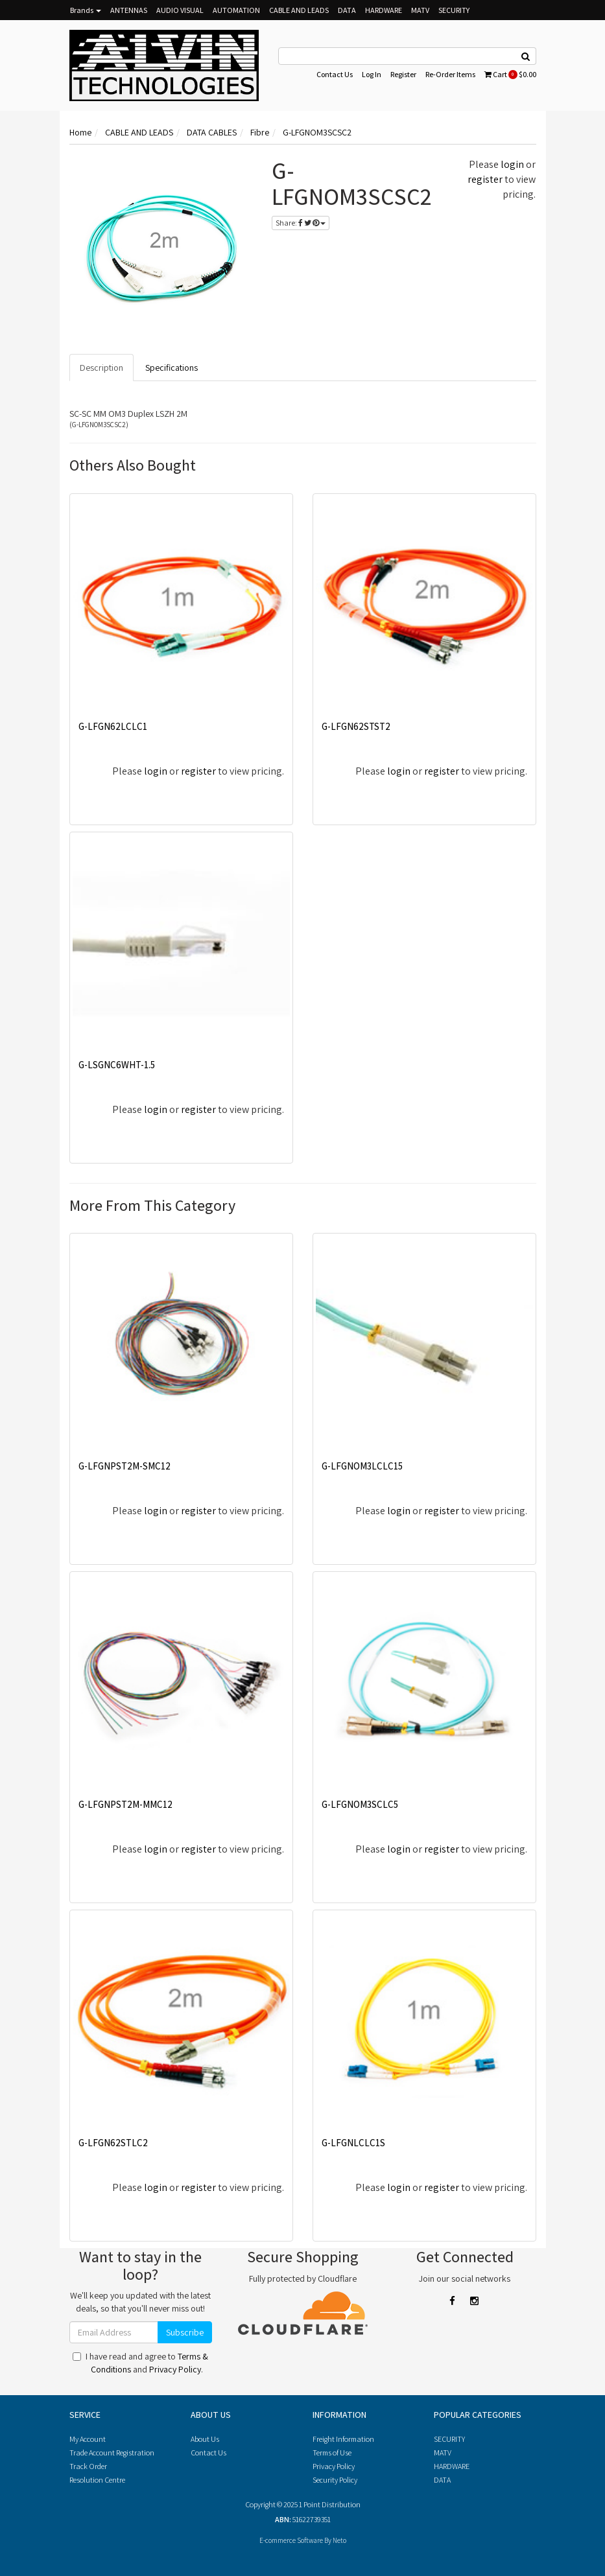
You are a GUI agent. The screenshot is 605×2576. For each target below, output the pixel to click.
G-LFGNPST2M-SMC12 (124, 1466)
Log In (371, 74)
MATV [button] (420, 10)
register (485, 179)
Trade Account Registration (111, 2452)
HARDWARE (451, 2466)
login (512, 164)
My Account (87, 2439)
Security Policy (335, 2480)
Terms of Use (332, 2452)
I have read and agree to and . (140, 2362)
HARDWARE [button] (383, 10)
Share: (301, 223)
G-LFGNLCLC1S (353, 2143)
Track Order (88, 2466)
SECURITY (449, 2439)
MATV (442, 2452)
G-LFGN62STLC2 (113, 2143)
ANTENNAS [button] (128, 10)
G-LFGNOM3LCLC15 (362, 1466)
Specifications (171, 367)
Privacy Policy (175, 2369)
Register (403, 74)
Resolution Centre (97, 2480)
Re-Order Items (450, 74)
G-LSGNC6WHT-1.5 (116, 1065)
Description (101, 367)
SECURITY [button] (453, 10)
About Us (205, 2439)
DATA (442, 2480)
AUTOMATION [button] (236, 10)
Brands (85, 10)
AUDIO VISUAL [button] (180, 10)
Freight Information (343, 2439)
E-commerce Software (291, 2540)
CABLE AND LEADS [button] (299, 10)
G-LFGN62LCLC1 (112, 726)
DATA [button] (347, 10)
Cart (510, 74)
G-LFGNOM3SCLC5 (360, 1804)
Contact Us (334, 74)
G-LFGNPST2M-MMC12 (125, 1804)
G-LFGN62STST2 (356, 726)
